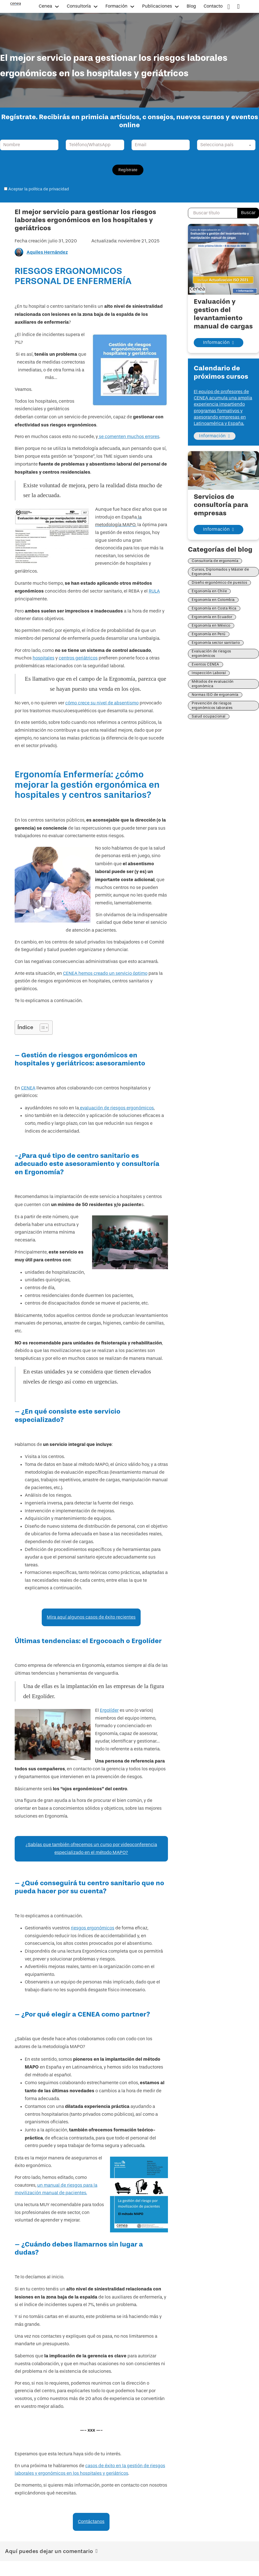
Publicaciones (157, 6)
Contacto (213, 6)
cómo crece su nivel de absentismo (102, 703)
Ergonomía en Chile (209, 591)
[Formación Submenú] (132, 6)
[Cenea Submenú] (57, 6)
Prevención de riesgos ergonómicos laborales (212, 705)
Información (218, 342)
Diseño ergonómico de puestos (219, 582)
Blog (191, 6)
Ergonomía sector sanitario (216, 643)
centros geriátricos (78, 658)
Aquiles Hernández (47, 252)
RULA (154, 591)
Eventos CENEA (205, 664)
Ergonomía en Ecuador (212, 617)
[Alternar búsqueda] (238, 6)
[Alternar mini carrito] (228, 7)
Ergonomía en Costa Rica (214, 608)
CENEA (28, 1088)
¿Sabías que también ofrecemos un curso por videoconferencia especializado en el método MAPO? (91, 1848)
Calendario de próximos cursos (221, 372)
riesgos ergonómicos (92, 1928)
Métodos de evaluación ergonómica (213, 683)
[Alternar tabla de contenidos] (41, 1027)
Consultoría (79, 6)
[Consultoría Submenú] (95, 6)
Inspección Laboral (209, 673)
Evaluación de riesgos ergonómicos (211, 653)
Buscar (248, 212)
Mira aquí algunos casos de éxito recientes (91, 1617)
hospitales (43, 658)
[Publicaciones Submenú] (177, 6)
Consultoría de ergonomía (215, 561)
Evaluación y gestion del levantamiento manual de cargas (223, 313)
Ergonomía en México (211, 625)
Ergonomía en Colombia (213, 600)
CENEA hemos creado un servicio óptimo (105, 973)
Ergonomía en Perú (209, 634)
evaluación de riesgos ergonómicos (116, 1108)
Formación (116, 6)
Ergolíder (109, 1710)
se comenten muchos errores (128, 436)
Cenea (45, 6)
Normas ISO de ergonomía (215, 695)
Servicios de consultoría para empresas (221, 505)
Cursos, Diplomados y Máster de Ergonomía (220, 571)
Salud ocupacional (209, 716)
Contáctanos (91, 2521)
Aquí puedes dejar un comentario (51, 2551)
